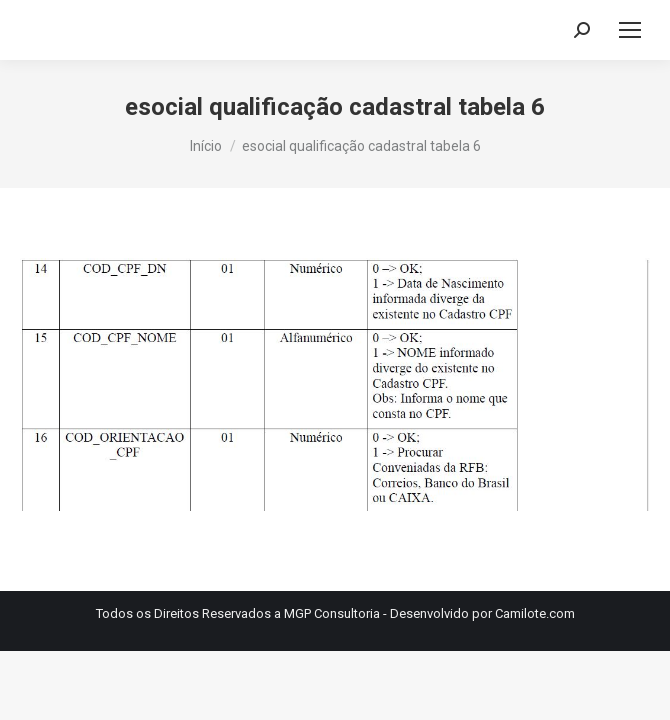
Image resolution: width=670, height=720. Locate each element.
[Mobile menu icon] (630, 30)
